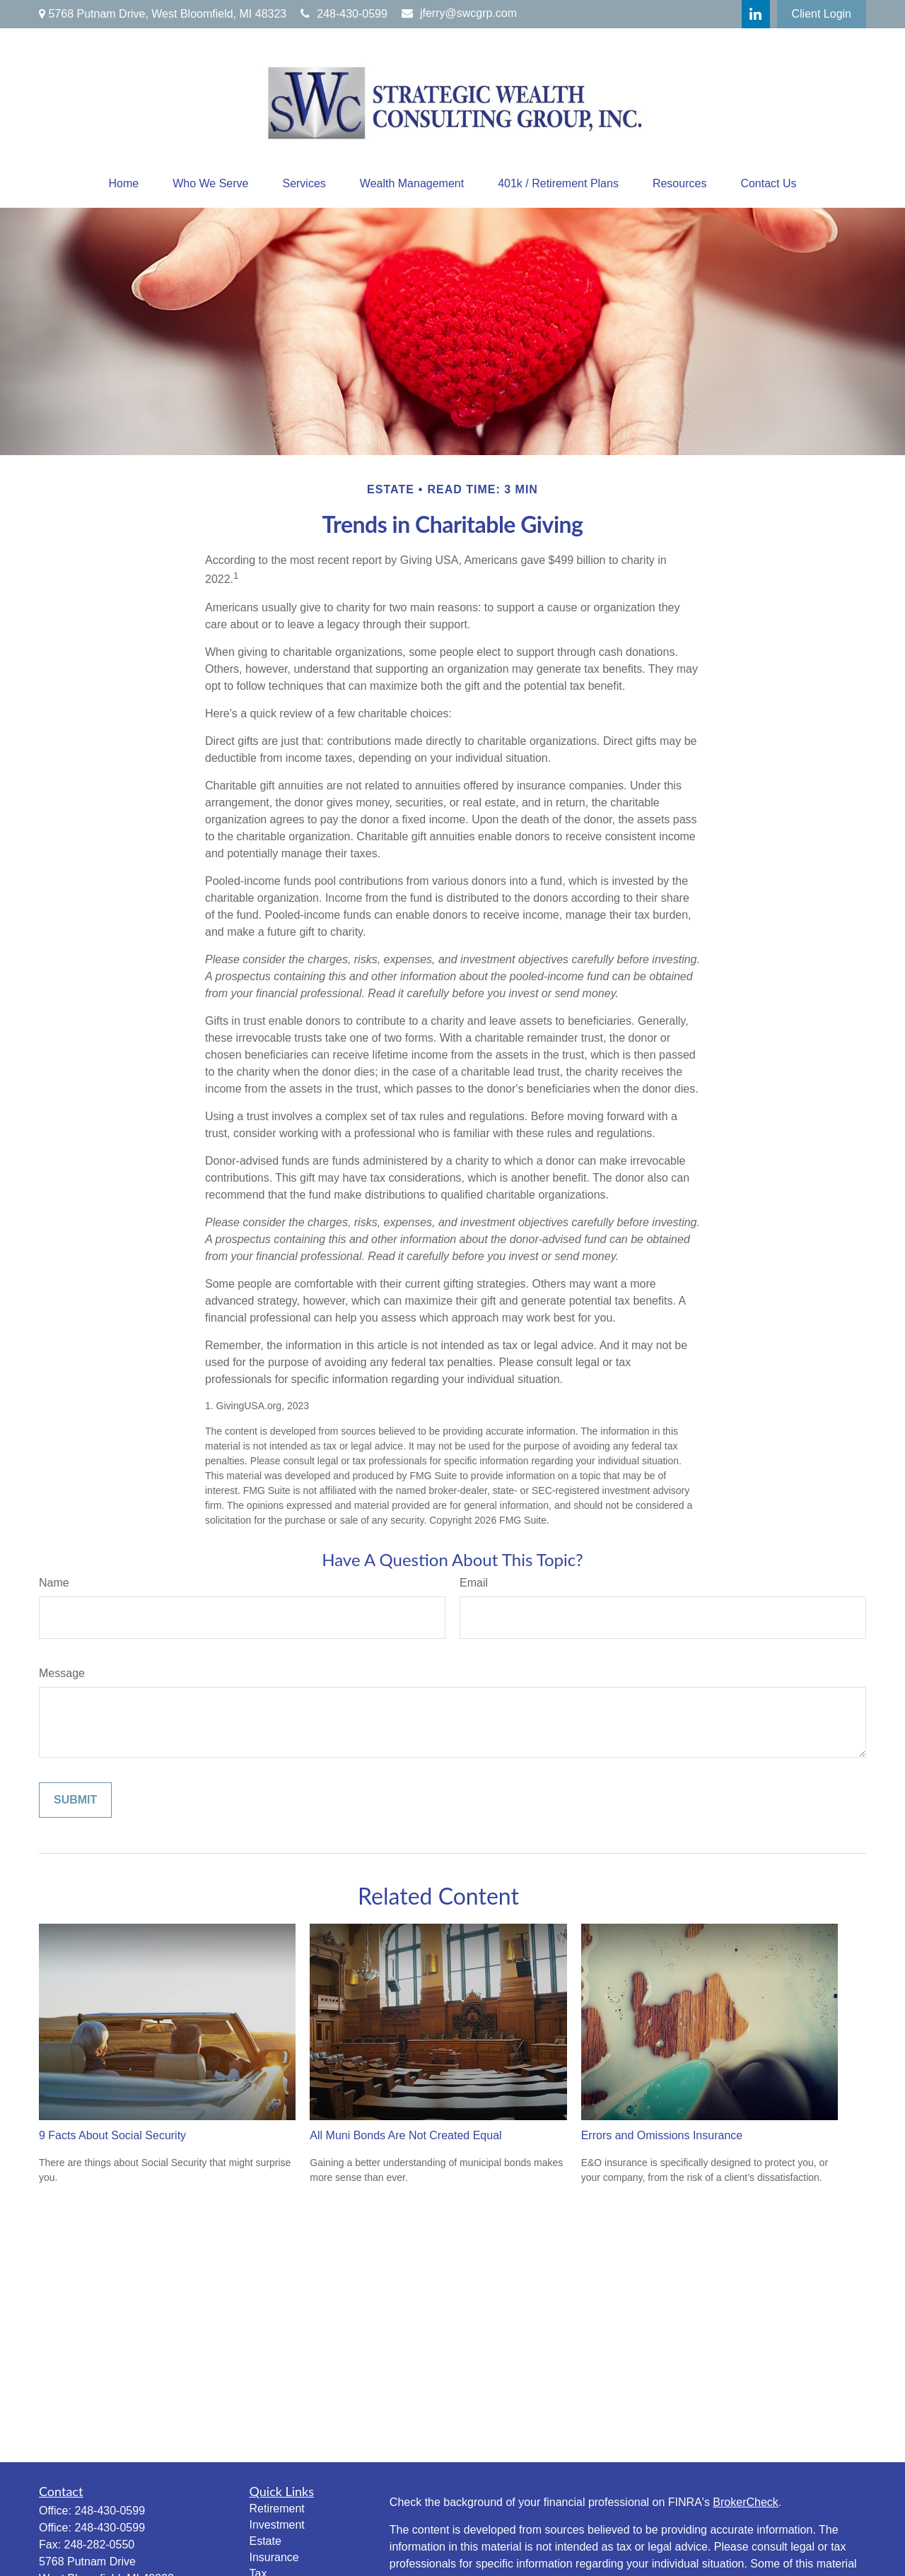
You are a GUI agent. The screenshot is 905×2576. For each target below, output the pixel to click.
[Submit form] (75, 1800)
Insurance (274, 2557)
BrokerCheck (745, 2502)
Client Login (822, 14)
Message (62, 1673)
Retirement (277, 2509)
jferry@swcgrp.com (459, 13)
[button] (123, 183)
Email (474, 1583)
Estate (265, 2541)
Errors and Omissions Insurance (662, 2135)
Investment (277, 2525)
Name (54, 1583)
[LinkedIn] (756, 14)
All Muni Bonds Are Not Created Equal (405, 2135)
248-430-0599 (343, 14)
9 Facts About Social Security (112, 2135)
